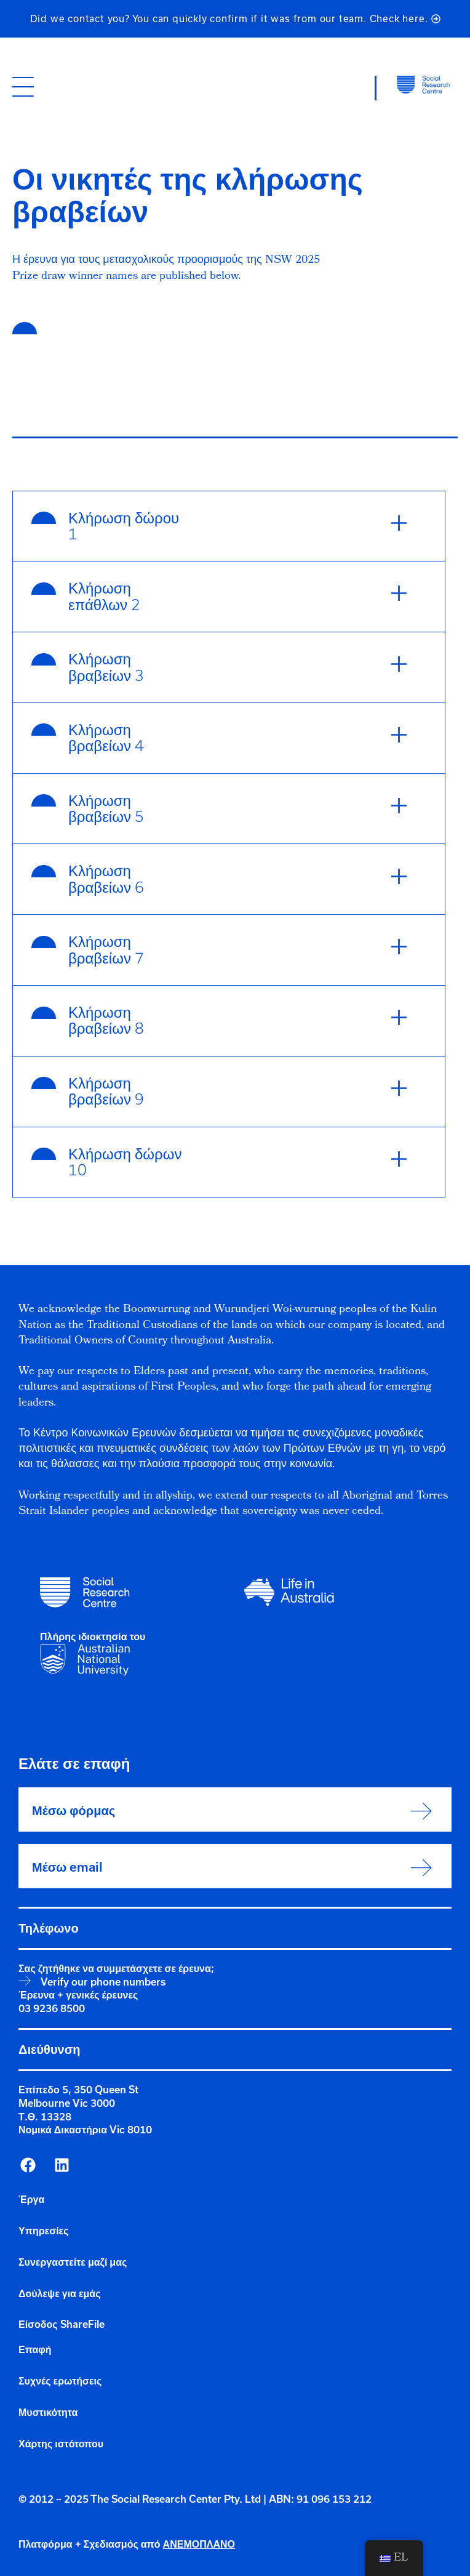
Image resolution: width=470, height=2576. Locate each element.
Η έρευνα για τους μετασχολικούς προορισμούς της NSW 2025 (166, 260)
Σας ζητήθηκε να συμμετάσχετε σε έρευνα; (116, 1968)
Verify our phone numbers (103, 1981)
